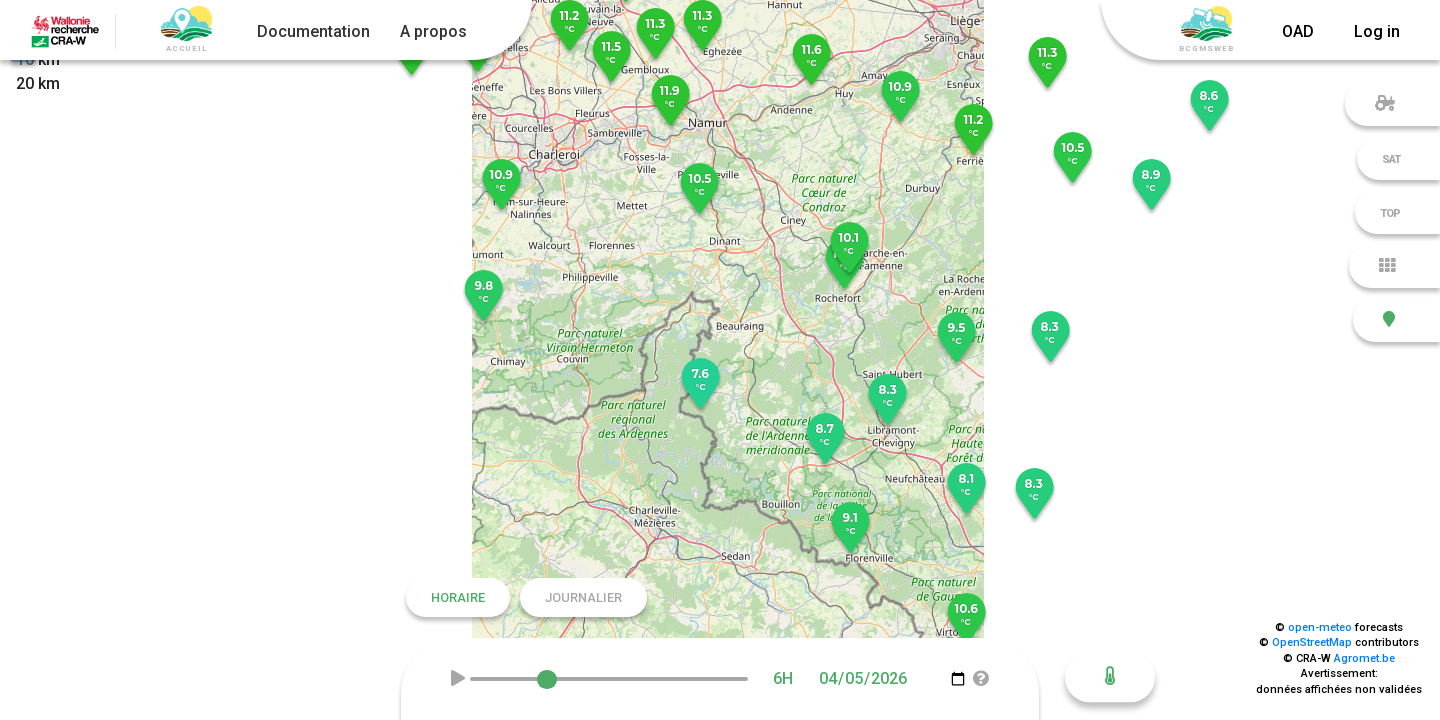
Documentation (313, 31)
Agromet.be (1364, 658)
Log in (1377, 31)
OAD (1298, 31)
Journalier (583, 597)
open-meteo (1320, 627)
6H (783, 678)
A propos (433, 31)
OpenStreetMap (1312, 642)
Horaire (458, 597)
